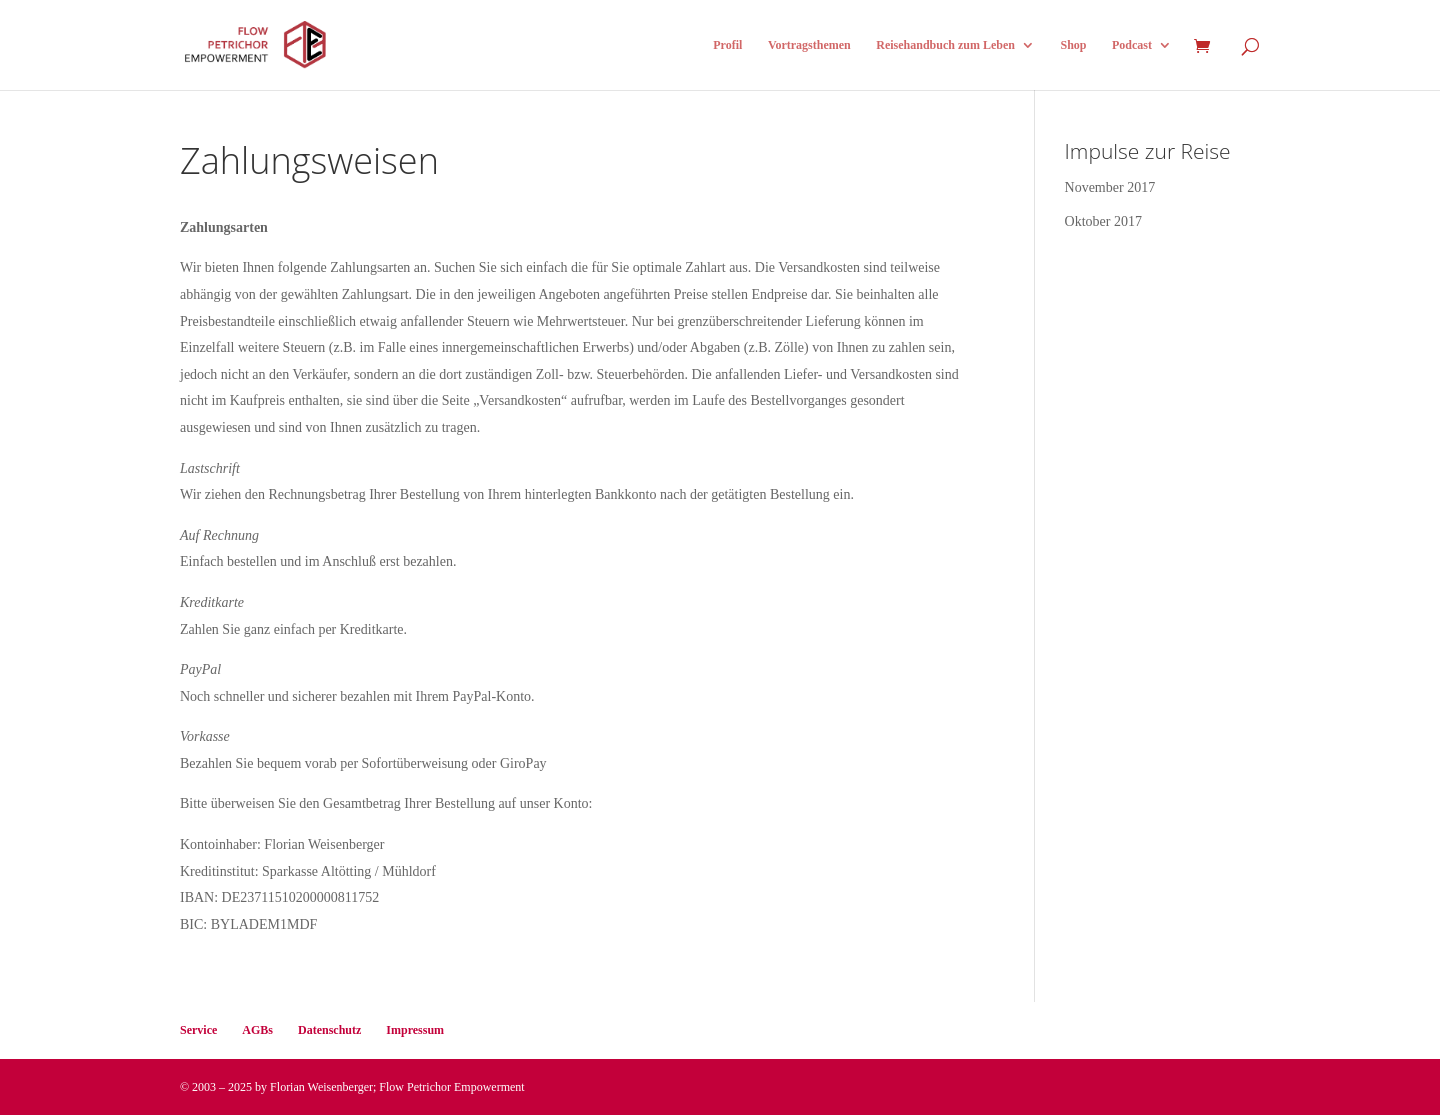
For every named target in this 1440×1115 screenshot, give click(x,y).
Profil (727, 45)
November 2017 (1110, 187)
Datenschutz (329, 1030)
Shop (1073, 45)
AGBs (257, 1030)
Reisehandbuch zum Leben (945, 45)
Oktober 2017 (1103, 221)
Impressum (415, 1030)
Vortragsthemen (809, 45)
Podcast (1132, 45)
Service (198, 1030)
